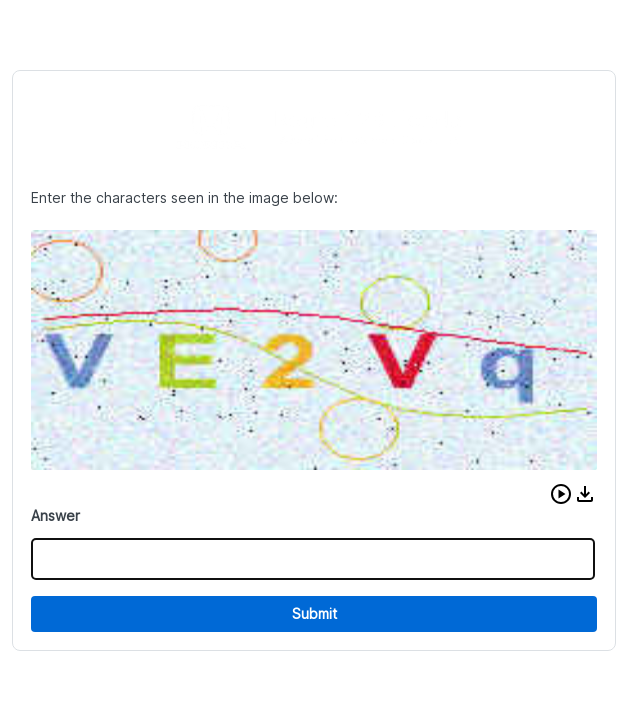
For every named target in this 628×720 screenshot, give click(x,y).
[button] (561, 494)
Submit (314, 613)
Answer (55, 515)
